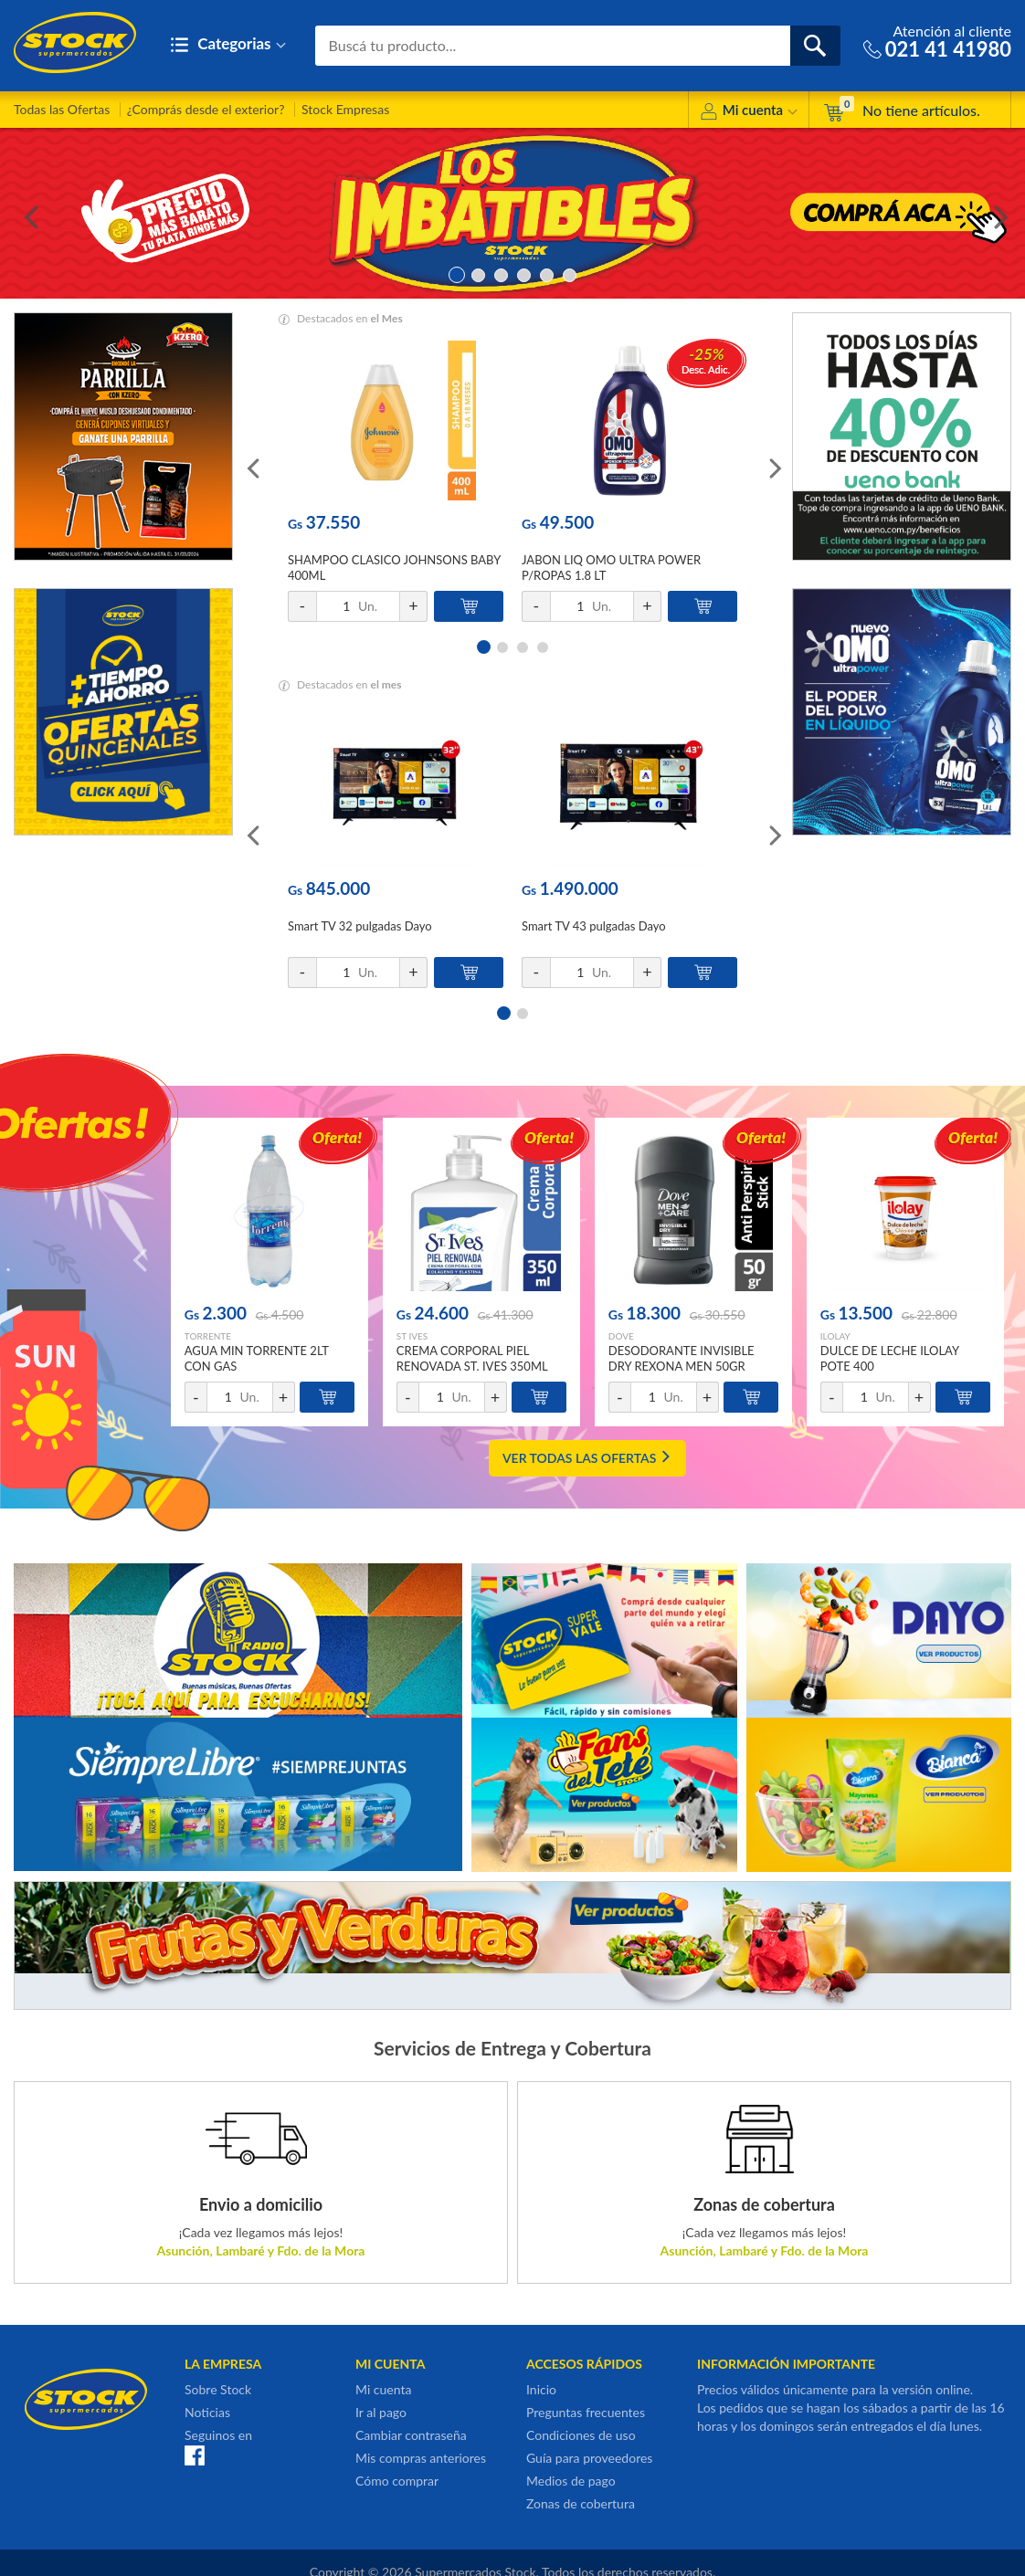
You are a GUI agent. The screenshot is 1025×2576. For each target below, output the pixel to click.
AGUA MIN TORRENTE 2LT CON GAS (257, 1358)
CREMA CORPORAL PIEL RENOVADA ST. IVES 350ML (472, 1358)
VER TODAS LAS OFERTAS (587, 1458)
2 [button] (478, 273)
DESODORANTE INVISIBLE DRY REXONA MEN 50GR (681, 1358)
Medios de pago (571, 2480)
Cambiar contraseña (411, 2435)
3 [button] (501, 273)
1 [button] (455, 273)
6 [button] (569, 273)
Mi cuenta (749, 112)
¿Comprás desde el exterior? (206, 109)
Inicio (541, 2389)
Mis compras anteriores (420, 2458)
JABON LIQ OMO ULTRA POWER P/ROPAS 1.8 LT (611, 567)
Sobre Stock (218, 2389)
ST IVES (412, 1335)
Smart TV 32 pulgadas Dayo (360, 926)
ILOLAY (835, 1335)
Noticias (207, 2412)
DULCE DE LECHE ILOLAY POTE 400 (889, 1358)
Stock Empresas (345, 109)
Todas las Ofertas (62, 109)
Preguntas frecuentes (585, 2412)
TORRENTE (208, 1335)
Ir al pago (381, 2412)
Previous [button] (27, 214)
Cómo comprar (397, 2480)
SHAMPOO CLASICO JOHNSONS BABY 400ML (394, 567)
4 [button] (524, 273)
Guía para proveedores (589, 2458)
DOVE (621, 1335)
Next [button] (997, 214)
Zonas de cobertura (580, 2503)
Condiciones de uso (581, 2435)
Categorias (228, 45)
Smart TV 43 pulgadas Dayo (594, 926)
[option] (512, 213)
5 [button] (547, 273)
